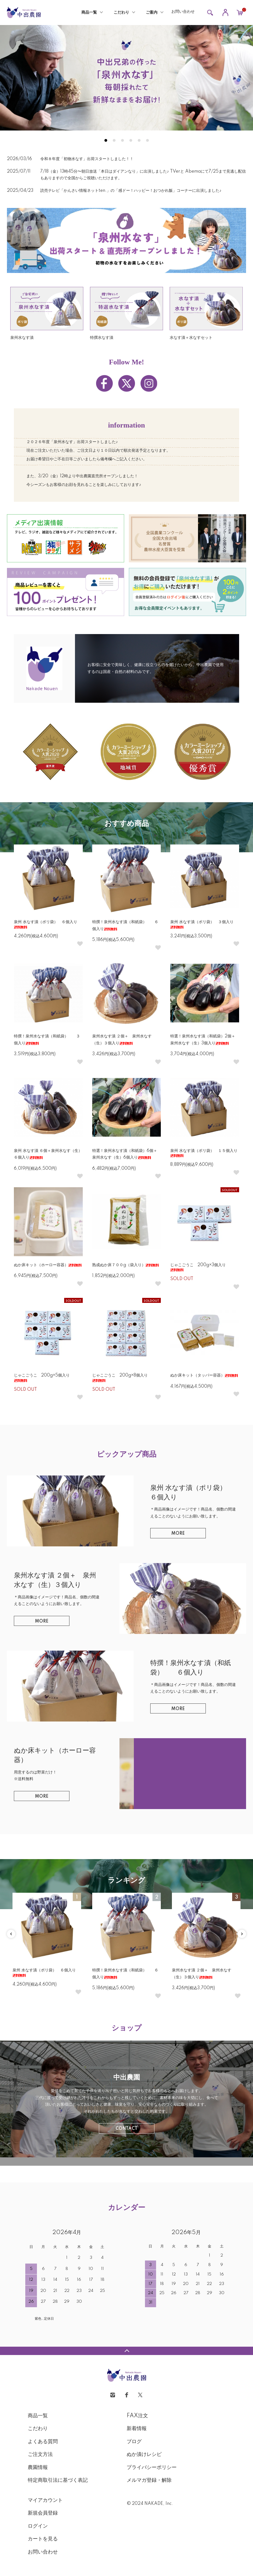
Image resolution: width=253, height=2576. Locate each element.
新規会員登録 (43, 2513)
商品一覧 (89, 12)
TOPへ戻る (126, 2351)
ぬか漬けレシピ (144, 2454)
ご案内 (151, 12)
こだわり (121, 12)
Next (242, 1934)
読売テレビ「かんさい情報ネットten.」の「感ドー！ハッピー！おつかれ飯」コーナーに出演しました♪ (132, 190)
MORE (178, 1533)
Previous (11, 1934)
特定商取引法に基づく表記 (58, 2480)
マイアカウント (45, 2500)
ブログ (134, 2442)
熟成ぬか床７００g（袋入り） (125, 1265)
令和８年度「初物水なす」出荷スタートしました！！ (87, 159)
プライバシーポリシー (152, 2467)
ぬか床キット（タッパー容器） (204, 1375)
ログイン (38, 2526)
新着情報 (137, 2428)
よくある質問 (43, 2442)
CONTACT (126, 2129)
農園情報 (38, 2467)
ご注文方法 (40, 2454)
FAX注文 (137, 2416)
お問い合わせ (183, 11)
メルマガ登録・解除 (149, 2480)
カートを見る (43, 2539)
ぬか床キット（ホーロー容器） (48, 1265)
